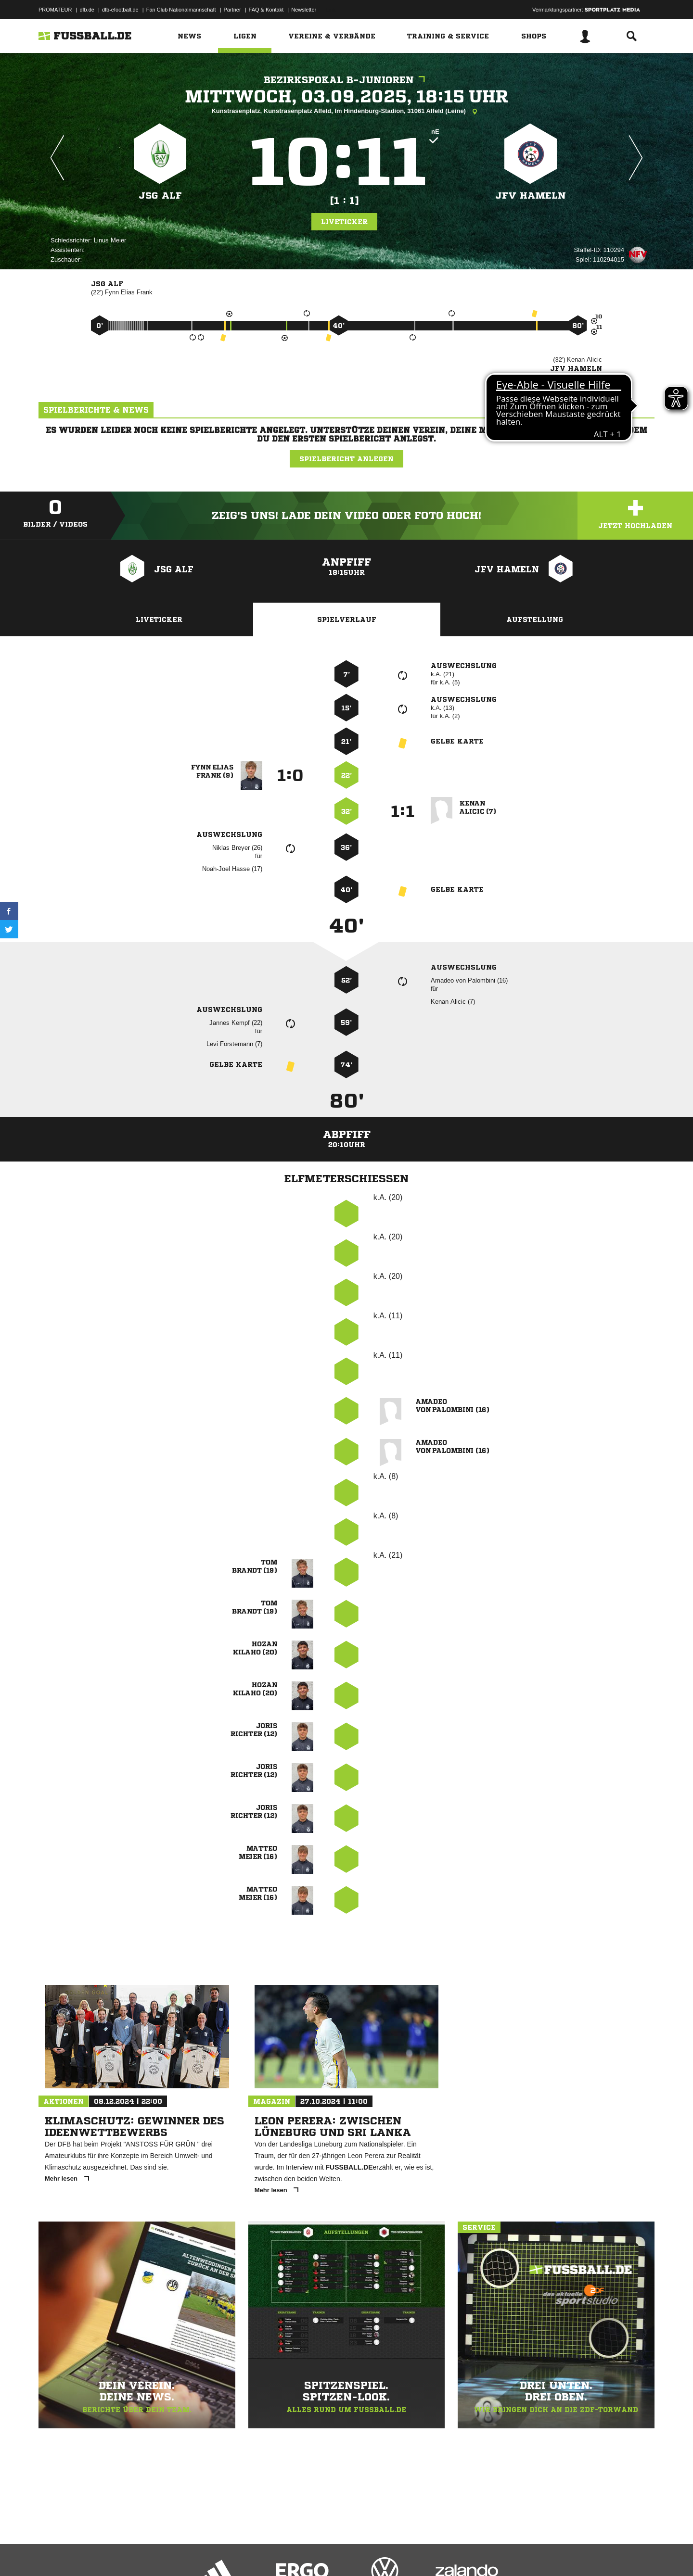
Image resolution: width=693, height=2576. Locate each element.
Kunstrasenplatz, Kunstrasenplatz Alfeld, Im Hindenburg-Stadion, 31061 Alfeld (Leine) (346, 111)
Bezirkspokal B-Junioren (347, 80)
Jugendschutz (211, 2553)
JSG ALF (160, 195)
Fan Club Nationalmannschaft (181, 10)
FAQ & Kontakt (266, 10)
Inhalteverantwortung (261, 2553)
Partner (232, 10)
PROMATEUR (55, 10)
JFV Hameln (530, 195)
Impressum (51, 2553)
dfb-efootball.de (120, 10)
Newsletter (303, 10)
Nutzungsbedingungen (159, 2553)
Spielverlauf (346, 619)
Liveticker (344, 221)
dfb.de (86, 10)
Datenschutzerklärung (99, 2553)
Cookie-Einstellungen (320, 2553)
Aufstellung (534, 619)
